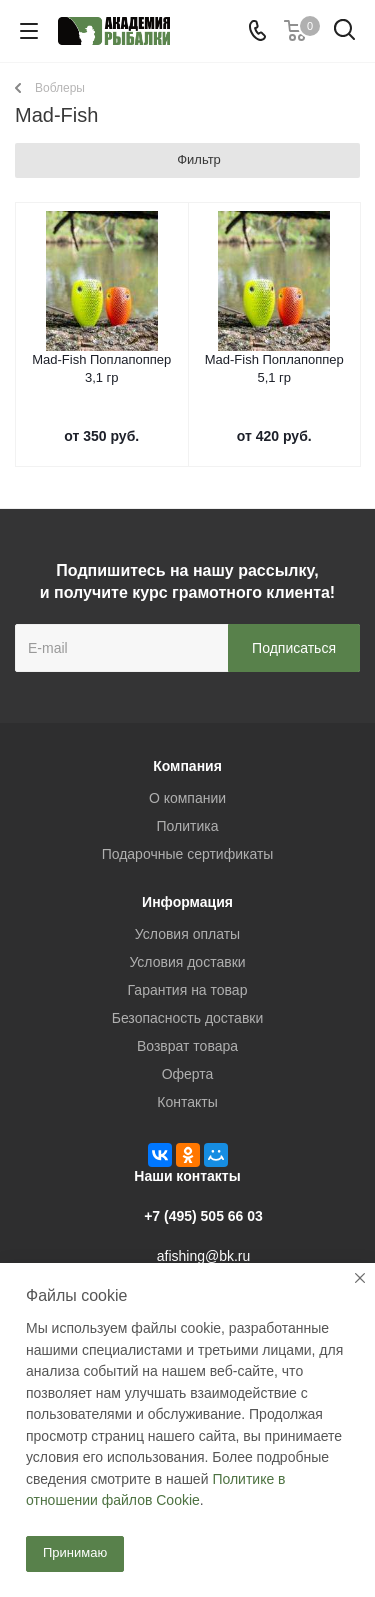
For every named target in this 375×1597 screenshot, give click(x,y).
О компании (187, 798)
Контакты (187, 1102)
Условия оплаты (187, 934)
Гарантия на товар (188, 990)
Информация (187, 902)
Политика (188, 826)
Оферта (188, 1074)
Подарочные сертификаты (188, 854)
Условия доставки (187, 962)
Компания (187, 766)
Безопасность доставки (188, 1018)
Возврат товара (187, 1046)
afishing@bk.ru (204, 1256)
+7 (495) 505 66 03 (203, 1216)
